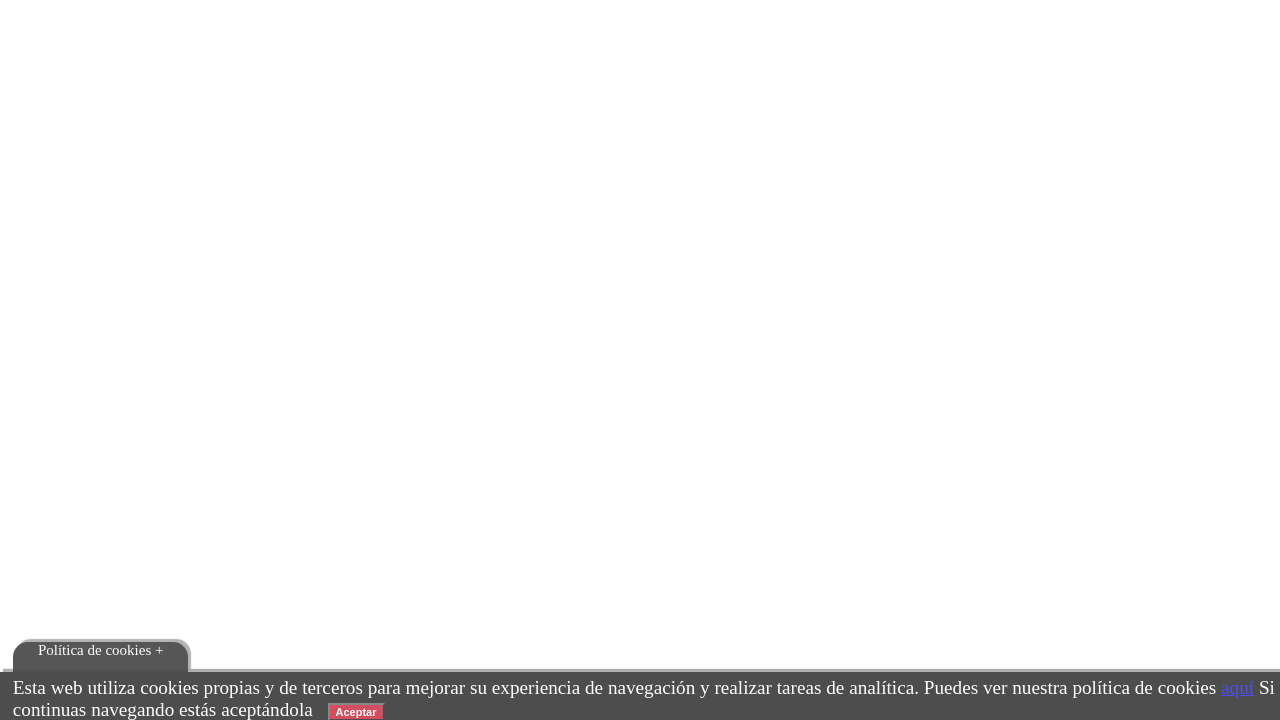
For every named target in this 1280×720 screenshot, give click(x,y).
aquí (1237, 687)
